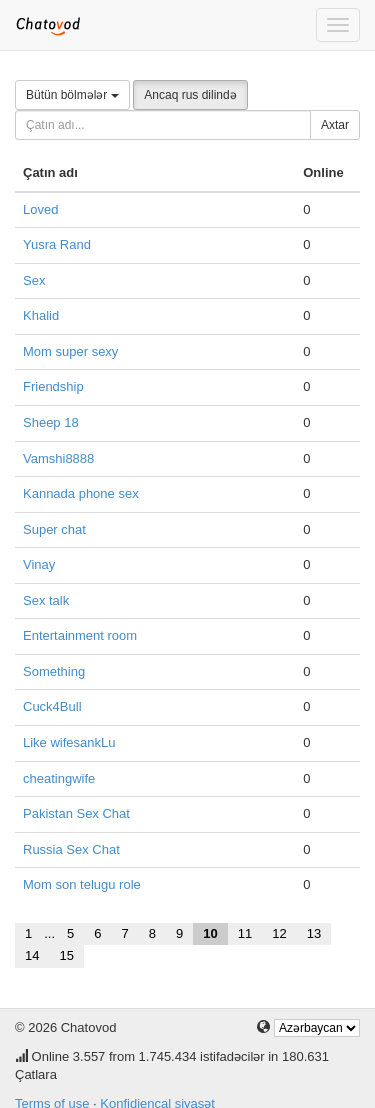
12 (279, 933)
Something (54, 671)
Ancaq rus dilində (190, 95)
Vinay (39, 564)
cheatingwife (59, 778)
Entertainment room (80, 635)
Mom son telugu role (82, 884)
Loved (40, 209)
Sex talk (46, 600)
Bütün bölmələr (72, 95)
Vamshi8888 (58, 458)
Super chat (54, 529)
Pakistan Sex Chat (76, 813)
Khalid (41, 315)
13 (314, 933)
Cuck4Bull (52, 706)
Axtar (335, 125)
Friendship (53, 386)
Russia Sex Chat (71, 849)
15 (66, 955)
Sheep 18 (51, 422)
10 (210, 933)
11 (245, 933)
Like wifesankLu (69, 742)
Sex (34, 280)
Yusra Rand (57, 244)
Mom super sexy (70, 351)
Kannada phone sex (81, 493)
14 (32, 955)
